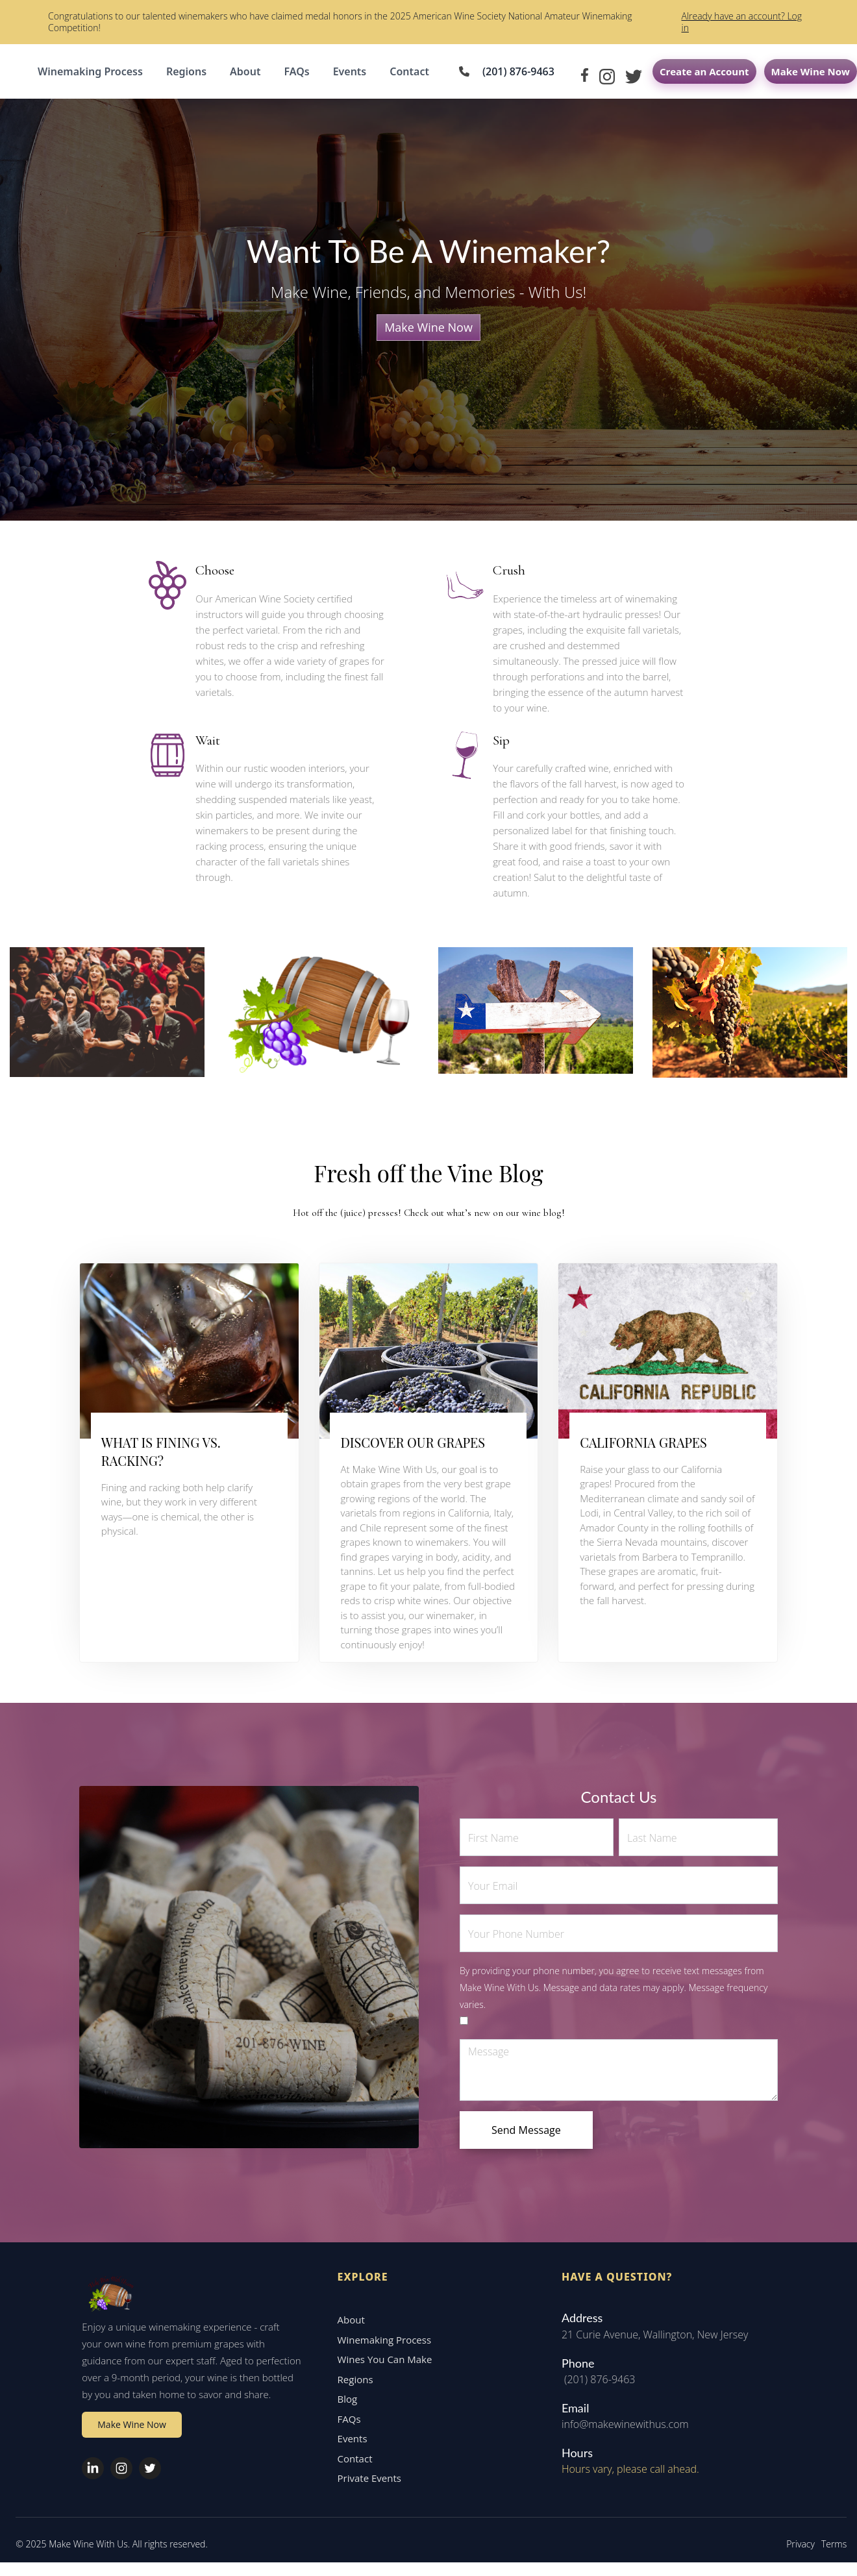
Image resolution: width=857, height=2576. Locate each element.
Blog (344, 2407)
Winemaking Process (90, 71)
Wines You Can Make (381, 2368)
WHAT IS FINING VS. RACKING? (161, 1451)
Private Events (366, 2487)
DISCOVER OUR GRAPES (412, 1442)
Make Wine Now (810, 71)
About (245, 71)
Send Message (526, 2130)
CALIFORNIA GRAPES (643, 1442)
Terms (831, 2553)
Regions (186, 71)
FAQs (296, 71)
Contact (409, 71)
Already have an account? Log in (741, 22)
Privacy (798, 2553)
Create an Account (704, 71)
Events (350, 71)
